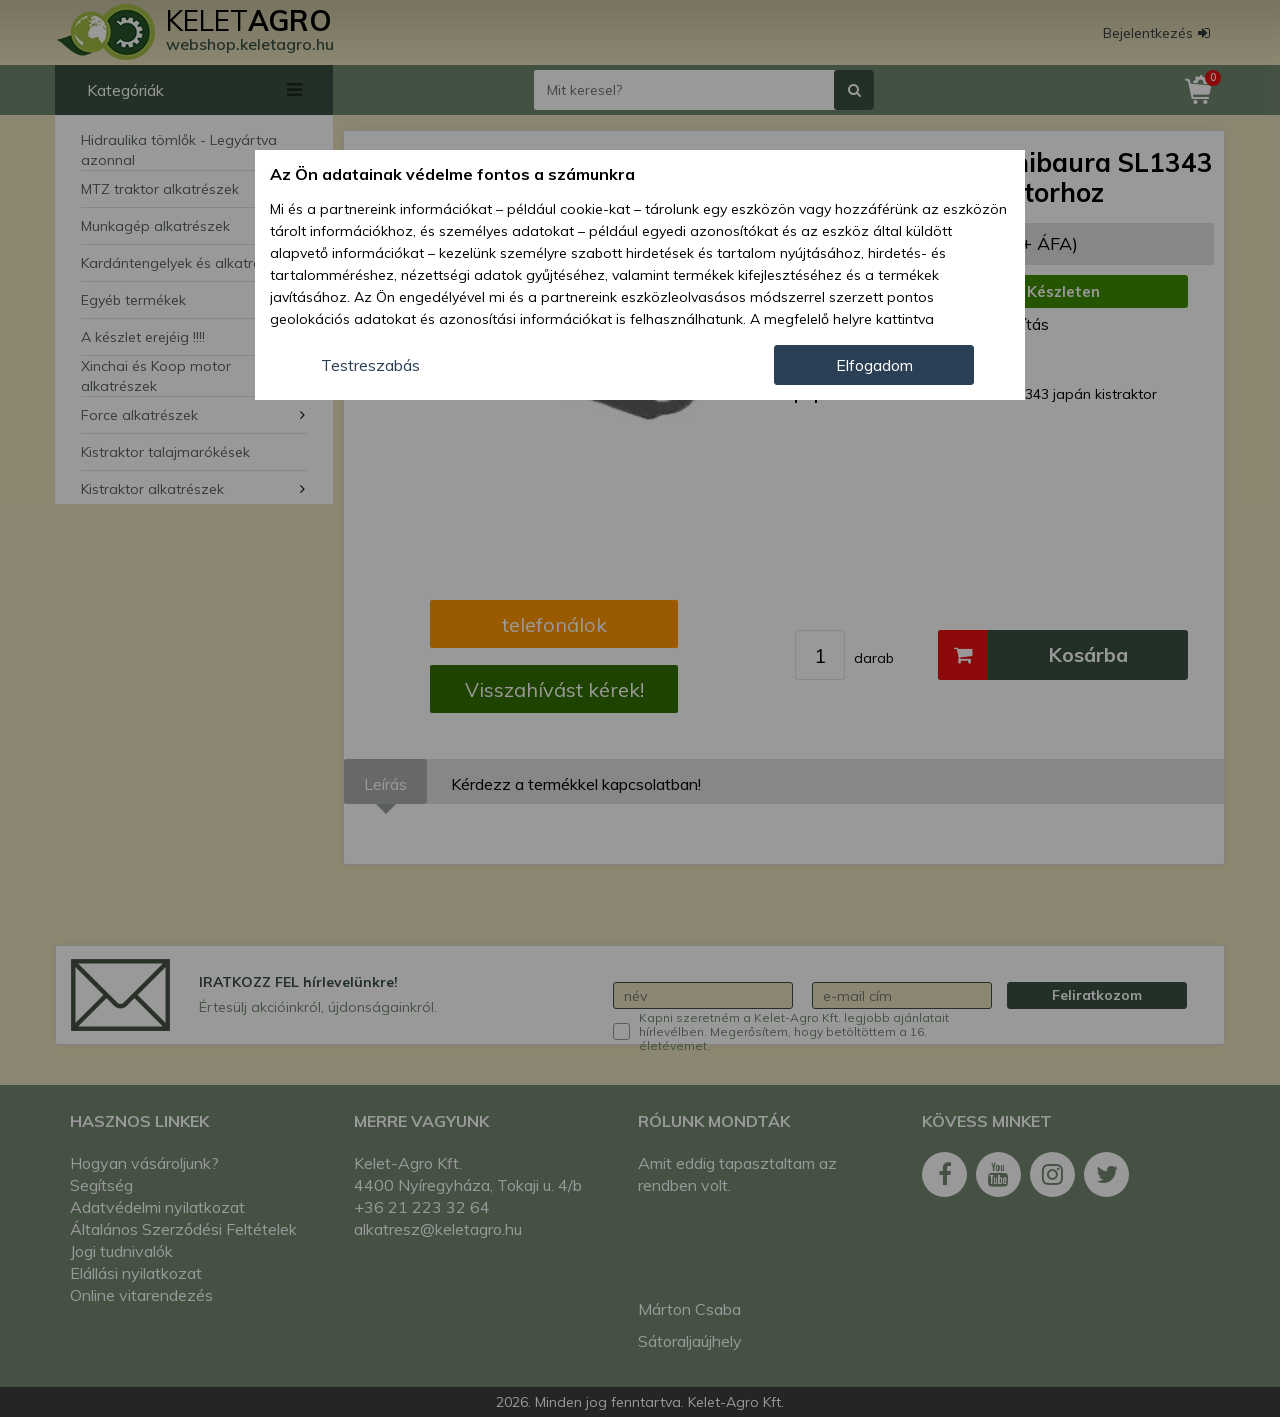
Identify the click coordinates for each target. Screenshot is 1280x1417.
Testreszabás (370, 365)
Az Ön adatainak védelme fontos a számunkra (452, 174)
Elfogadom (874, 365)
